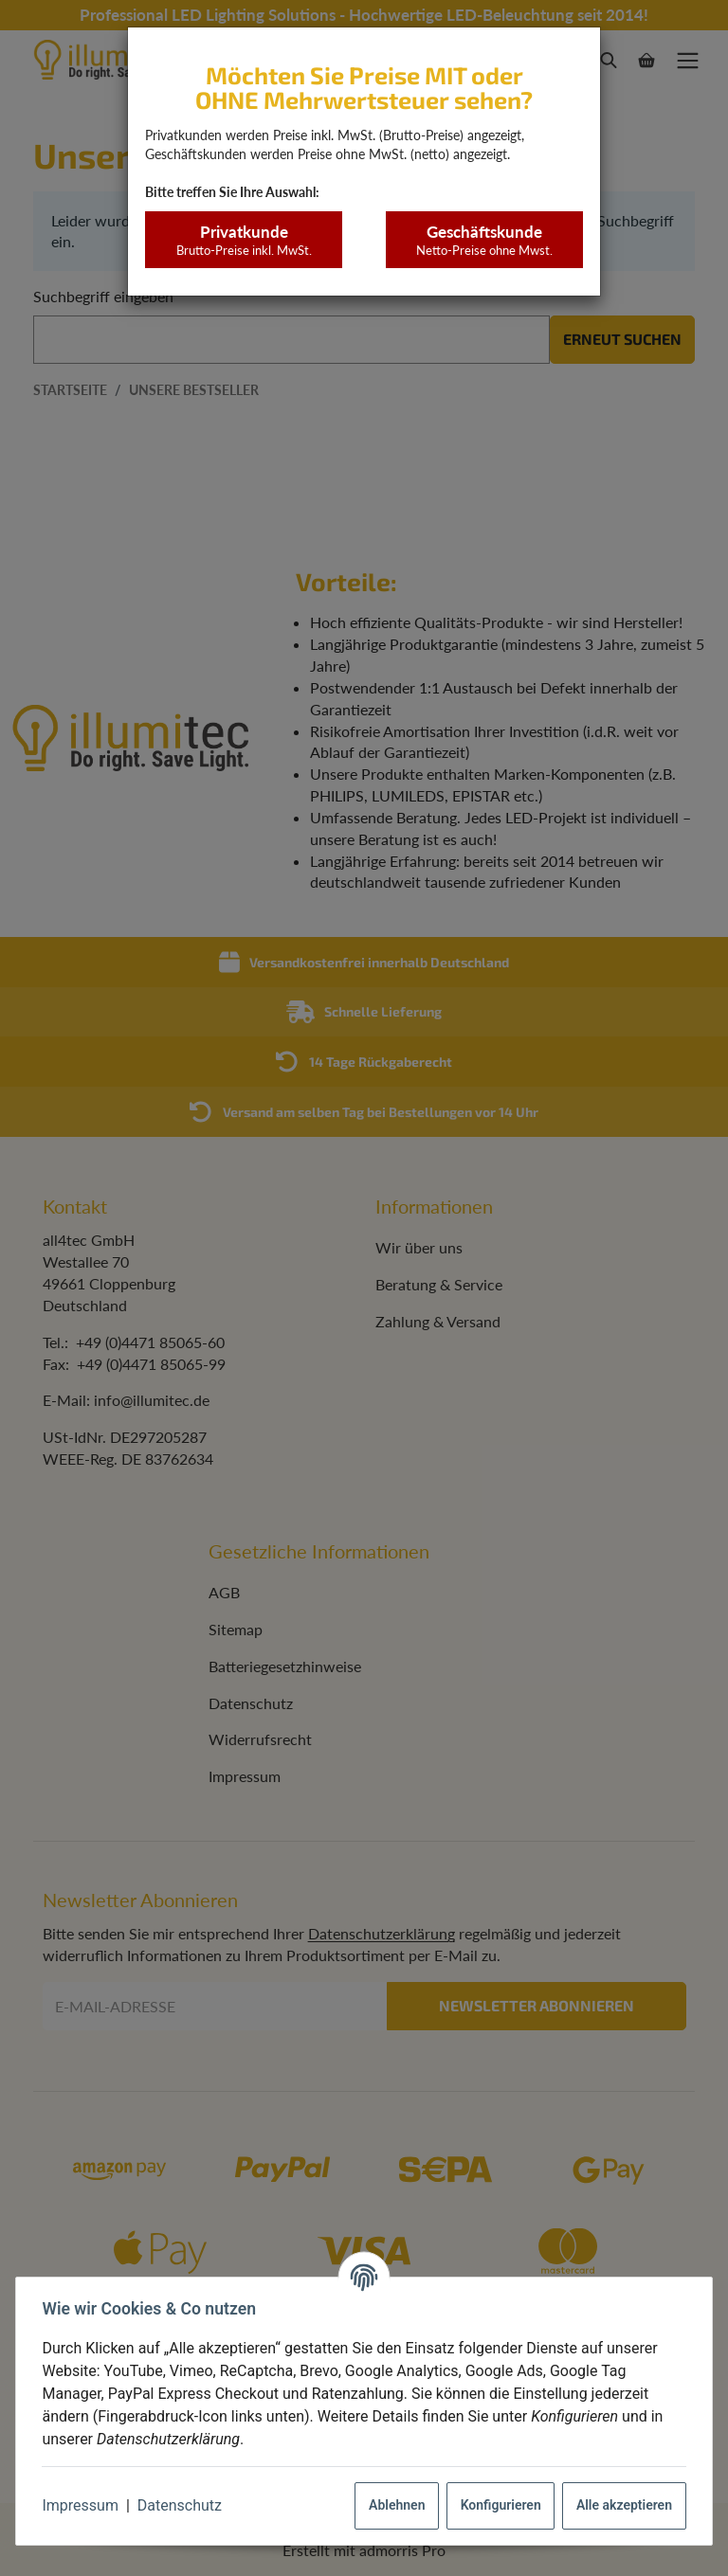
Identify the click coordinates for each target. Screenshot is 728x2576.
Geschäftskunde (484, 240)
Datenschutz (183, 2505)
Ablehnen (393, 2505)
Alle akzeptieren (619, 2505)
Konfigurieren (496, 2505)
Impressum (84, 2505)
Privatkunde (243, 240)
